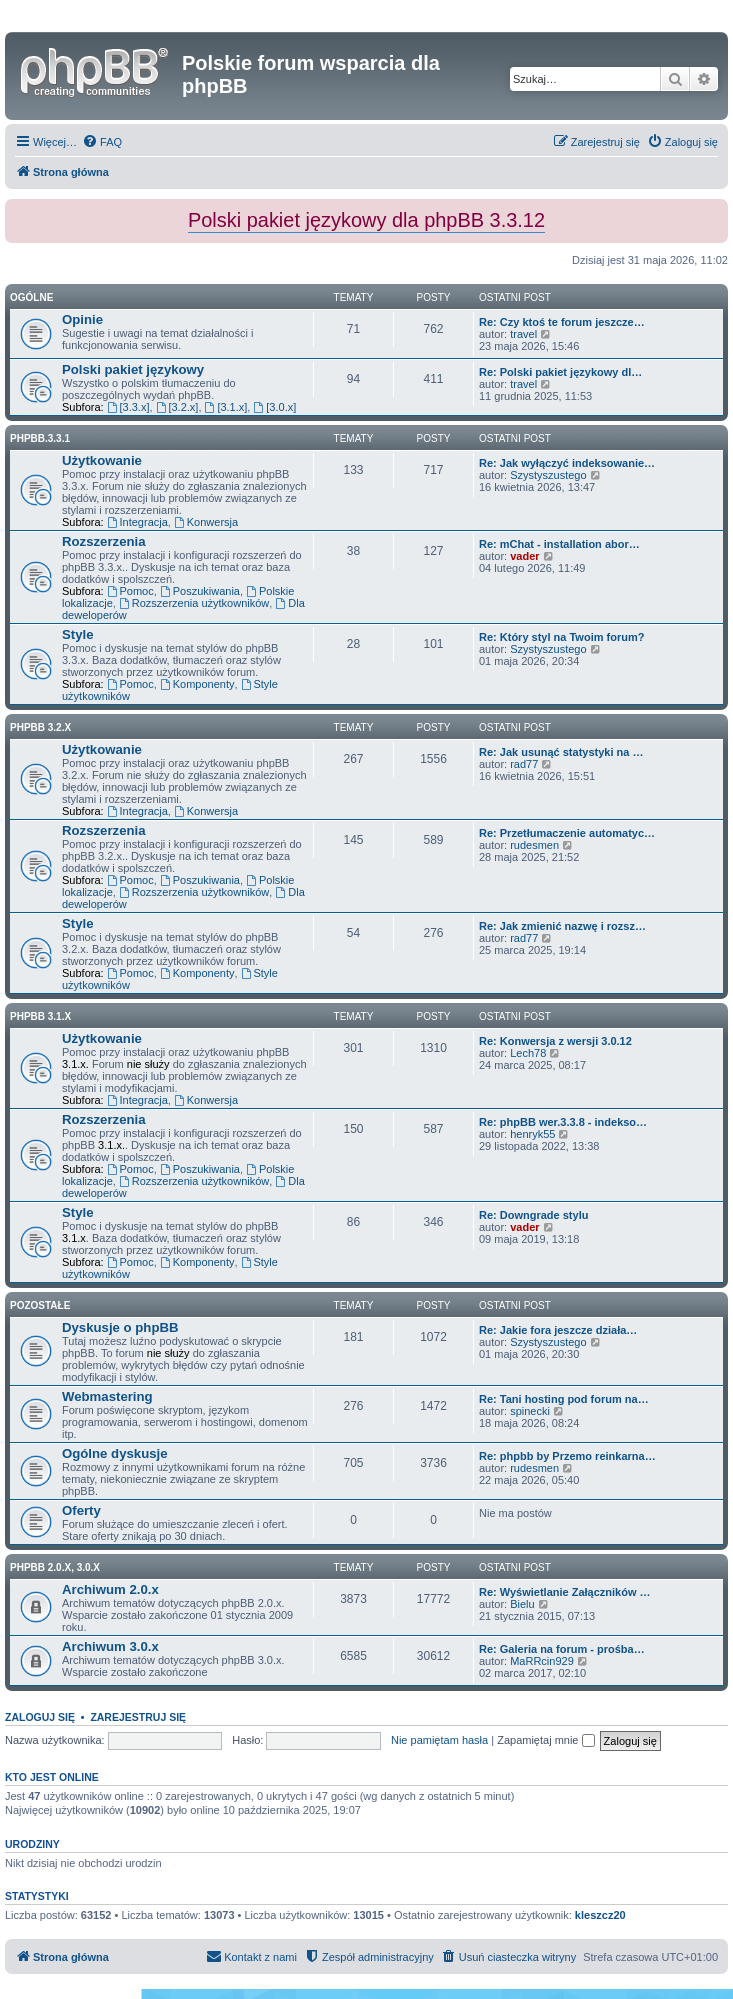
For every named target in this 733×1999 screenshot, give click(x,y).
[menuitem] (102, 142)
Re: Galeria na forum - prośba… (562, 1649)
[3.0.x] (274, 407)
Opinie (82, 319)
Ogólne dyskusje (115, 1453)
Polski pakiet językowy (133, 369)
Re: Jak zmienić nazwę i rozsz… (562, 926)
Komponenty (197, 684)
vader (524, 556)
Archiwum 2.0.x (110, 1589)
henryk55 (532, 1134)
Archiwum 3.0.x (110, 1646)
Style (78, 634)
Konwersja (206, 522)
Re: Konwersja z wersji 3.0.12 (555, 1041)
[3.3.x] (128, 407)
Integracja (137, 522)
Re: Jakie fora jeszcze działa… (558, 1330)
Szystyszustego (548, 475)
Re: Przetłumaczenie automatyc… (567, 833)
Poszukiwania (200, 591)
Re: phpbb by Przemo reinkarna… (567, 1456)
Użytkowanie (102, 460)
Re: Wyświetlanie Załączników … (565, 1592)
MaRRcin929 (542, 1661)
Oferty (81, 1510)
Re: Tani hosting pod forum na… (564, 1399)
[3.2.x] (177, 407)
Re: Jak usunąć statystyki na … (561, 752)
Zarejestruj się (138, 1717)
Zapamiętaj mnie (545, 1740)
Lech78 (528, 1053)
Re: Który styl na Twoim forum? (561, 637)
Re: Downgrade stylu (533, 1215)
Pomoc (130, 591)
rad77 (524, 764)
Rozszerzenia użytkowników (194, 603)
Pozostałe (40, 1305)
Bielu (522, 1604)
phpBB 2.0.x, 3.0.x (55, 1567)
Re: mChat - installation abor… (559, 544)
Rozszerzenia (104, 541)
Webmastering (107, 1396)
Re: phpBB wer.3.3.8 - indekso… (563, 1122)
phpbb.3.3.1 (40, 438)
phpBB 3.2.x (40, 727)
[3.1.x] (226, 407)
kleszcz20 (600, 1915)
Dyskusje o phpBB (120, 1327)
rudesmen (534, 845)
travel (523, 334)
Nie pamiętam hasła (439, 1740)
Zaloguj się (40, 1717)
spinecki (530, 1411)
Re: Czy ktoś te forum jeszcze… (562, 322)
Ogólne (31, 297)
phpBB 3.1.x (40, 1016)
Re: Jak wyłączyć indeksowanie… (567, 463)
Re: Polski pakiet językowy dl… (560, 372)
